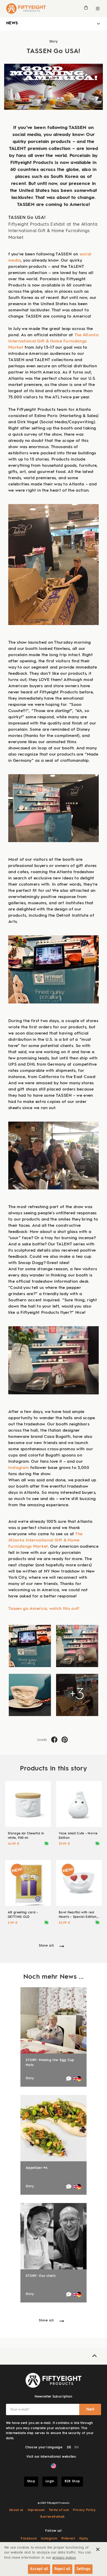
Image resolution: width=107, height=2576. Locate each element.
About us (16, 2510)
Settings (83, 2569)
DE (69, 2447)
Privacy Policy (84, 2510)
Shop (31, 2481)
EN (76, 2447)
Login (49, 2481)
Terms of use (59, 2510)
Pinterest (68, 2538)
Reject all (62, 2569)
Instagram (18, 1468)
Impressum (36, 2510)
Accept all (39, 2569)
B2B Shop (72, 2481)
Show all (46, 1945)
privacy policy (64, 2557)
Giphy (83, 2538)
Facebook (29, 2538)
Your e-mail (19, 2409)
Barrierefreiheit (52, 2516)
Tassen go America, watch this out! (44, 1609)
